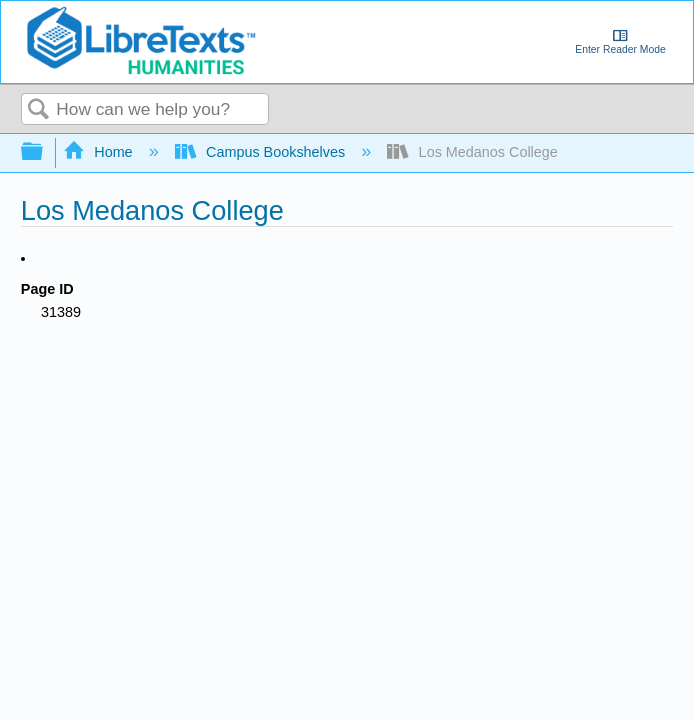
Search (39, 110)
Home (100, 152)
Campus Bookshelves (262, 152)
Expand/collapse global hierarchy (45, 152)
